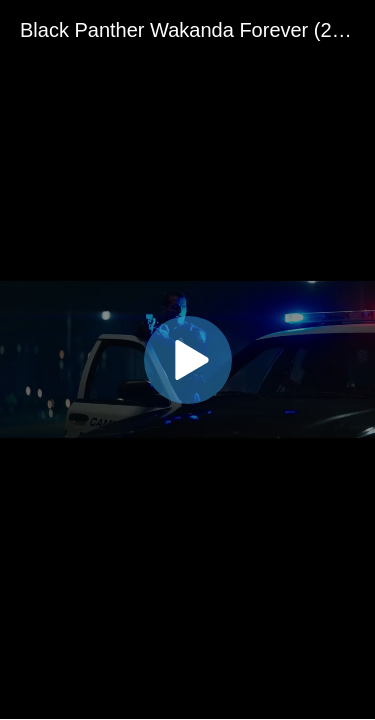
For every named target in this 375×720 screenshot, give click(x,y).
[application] (187, 359)
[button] (188, 360)
